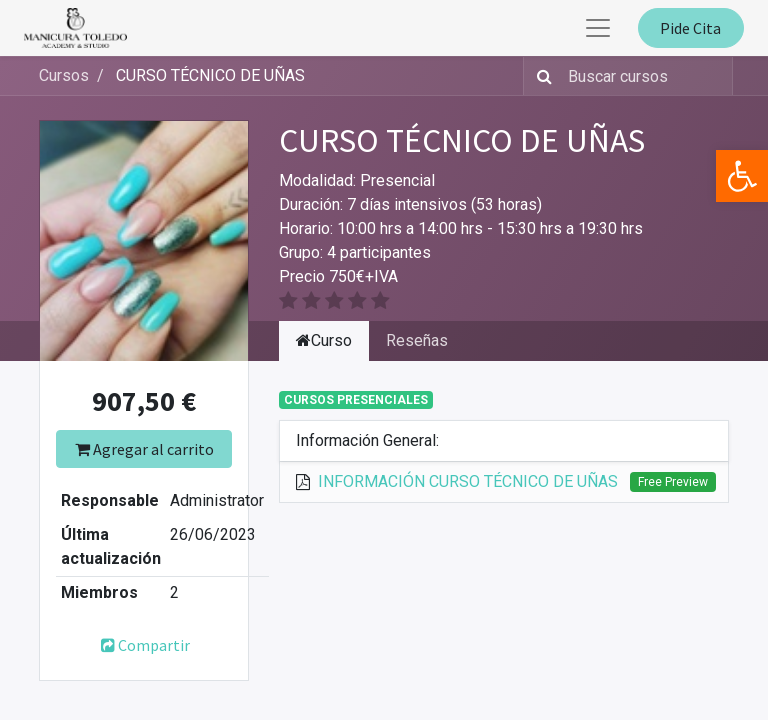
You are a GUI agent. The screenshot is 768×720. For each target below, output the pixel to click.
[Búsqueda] (540, 76)
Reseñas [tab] (417, 340)
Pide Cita (690, 28)
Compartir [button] (144, 645)
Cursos (64, 75)
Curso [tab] (324, 340)
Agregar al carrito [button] (144, 449)
